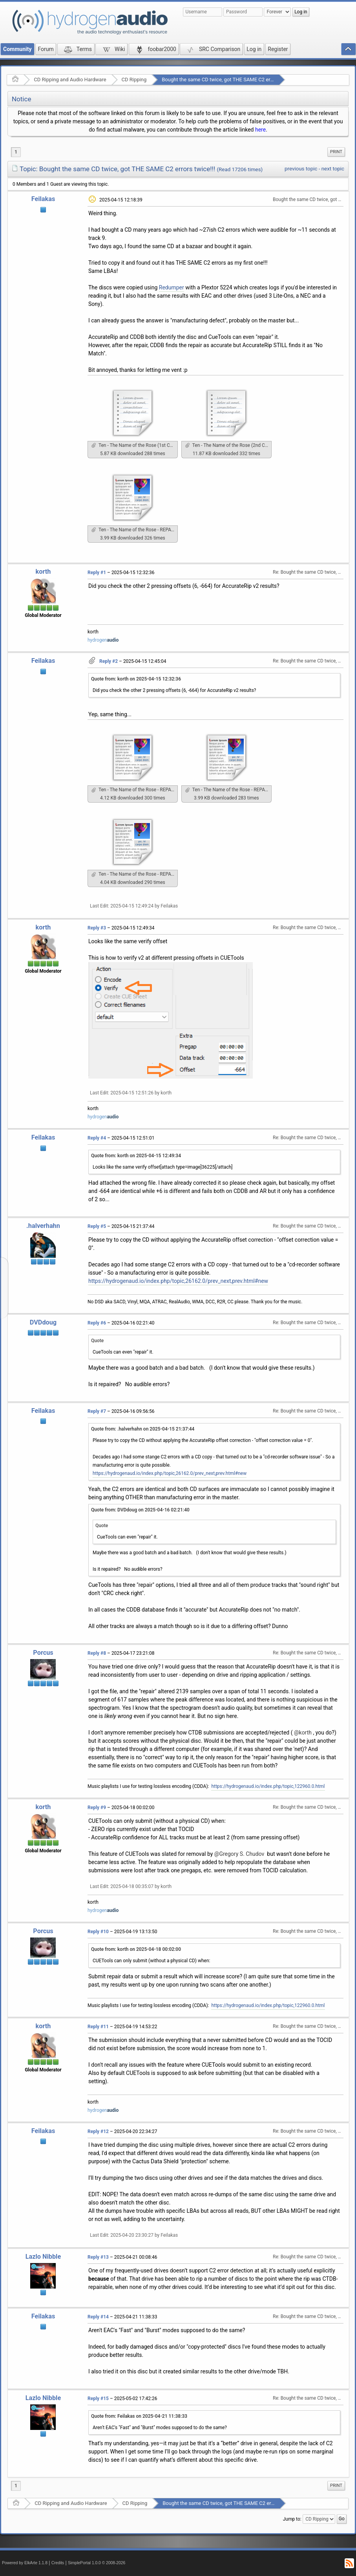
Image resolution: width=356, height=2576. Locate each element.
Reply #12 (98, 2131)
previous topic (301, 169)
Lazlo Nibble (43, 2256)
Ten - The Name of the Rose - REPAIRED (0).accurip (228, 789)
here (260, 129)
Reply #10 (98, 1931)
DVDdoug (43, 1322)
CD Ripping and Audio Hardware (70, 79)
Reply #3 (97, 928)
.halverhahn (43, 1225)
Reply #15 (98, 2398)
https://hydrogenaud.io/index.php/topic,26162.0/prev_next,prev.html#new (178, 1281)
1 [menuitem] (16, 152)
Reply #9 (97, 1807)
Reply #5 (97, 1226)
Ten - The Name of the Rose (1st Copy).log (134, 445)
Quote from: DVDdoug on (140, 1510)
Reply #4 (97, 1138)
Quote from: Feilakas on (139, 2416)
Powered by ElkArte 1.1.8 (24, 2563)
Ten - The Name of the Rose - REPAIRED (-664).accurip (134, 874)
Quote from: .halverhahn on (142, 1429)
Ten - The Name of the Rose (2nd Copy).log (228, 445)
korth (43, 571)
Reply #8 (97, 1653)
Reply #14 (98, 2317)
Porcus (43, 1652)
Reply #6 (97, 1323)
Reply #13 (98, 2257)
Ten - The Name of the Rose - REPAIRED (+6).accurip (134, 789)
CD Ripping (134, 79)
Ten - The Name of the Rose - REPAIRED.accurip (134, 529)
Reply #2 (108, 661)
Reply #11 (98, 2026)
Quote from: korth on (136, 679)
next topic (332, 169)
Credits (57, 2563)
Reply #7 (97, 1411)
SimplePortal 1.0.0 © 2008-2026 (96, 2563)
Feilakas (43, 199)
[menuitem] (336, 152)
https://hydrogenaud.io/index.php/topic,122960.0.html (268, 1786)
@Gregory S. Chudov (239, 1854)
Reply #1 (97, 572)
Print (336, 151)
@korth (303, 1732)
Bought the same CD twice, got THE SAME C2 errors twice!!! (229, 79)
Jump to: (292, 2519)
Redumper (171, 287)
